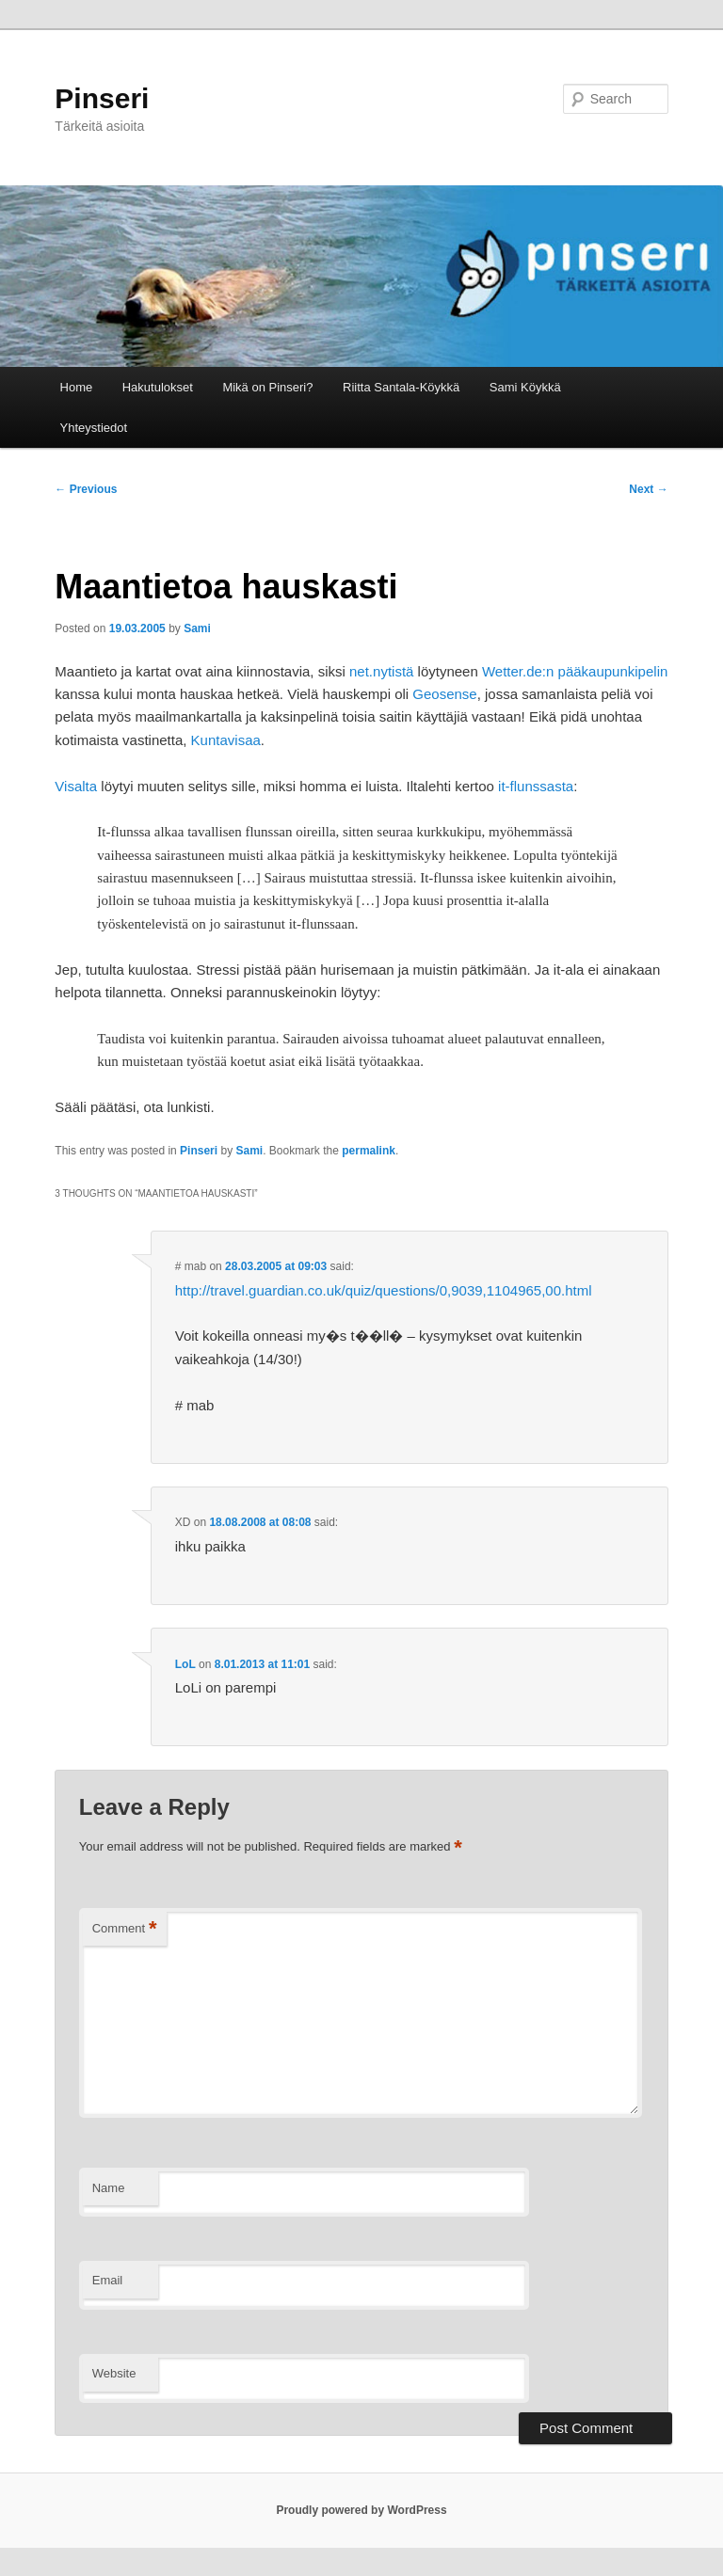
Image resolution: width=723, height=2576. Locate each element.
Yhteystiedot (94, 428)
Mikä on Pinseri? (267, 387)
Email (107, 2280)
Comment (124, 1929)
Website (114, 2373)
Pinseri (102, 98)
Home (76, 387)
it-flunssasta (535, 786)
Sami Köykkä (525, 387)
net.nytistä (381, 671)
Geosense (444, 694)
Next (648, 489)
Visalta (76, 786)
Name (108, 2188)
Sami (197, 628)
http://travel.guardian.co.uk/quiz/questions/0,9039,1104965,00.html (383, 1290)
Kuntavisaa (226, 740)
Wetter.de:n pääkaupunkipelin (574, 671)
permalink (368, 1150)
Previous (86, 489)
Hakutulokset (157, 387)
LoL (185, 1664)
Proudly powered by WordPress (361, 2510)
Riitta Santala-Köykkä (401, 387)
